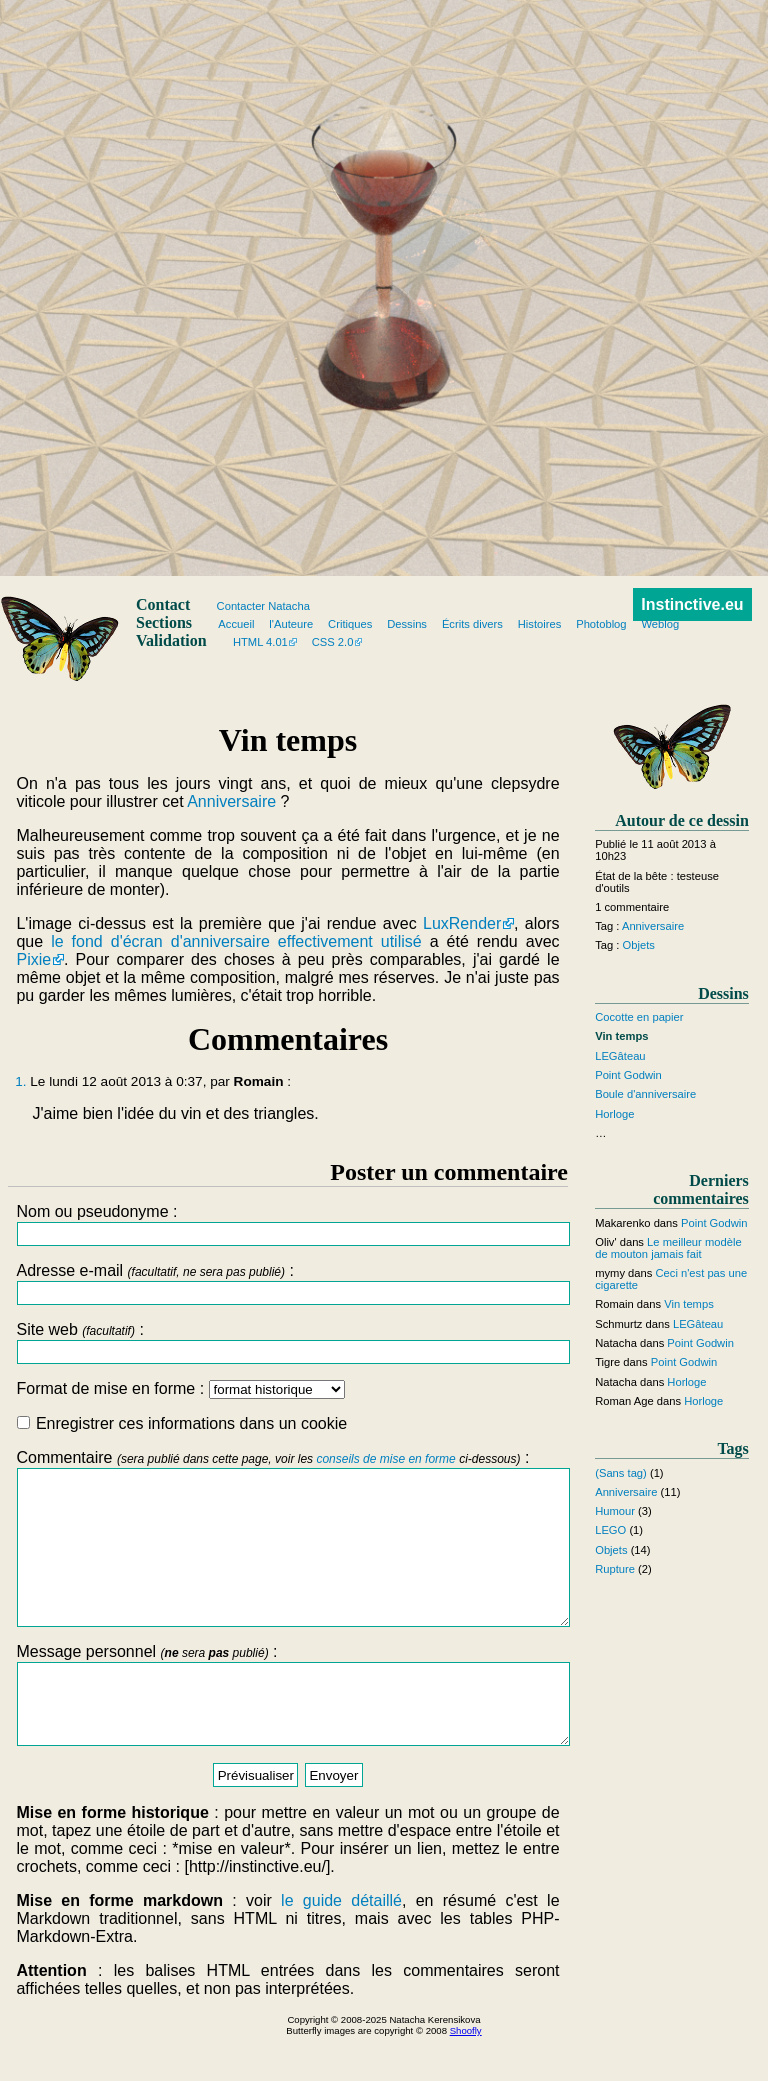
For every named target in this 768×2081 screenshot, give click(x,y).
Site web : (287, 1342)
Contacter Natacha (263, 606)
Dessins (407, 624)
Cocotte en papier (639, 1017)
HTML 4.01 (260, 642)
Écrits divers (472, 624)
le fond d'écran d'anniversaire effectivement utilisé (236, 941)
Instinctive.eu (692, 604)
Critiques (350, 624)
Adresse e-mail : (287, 1283)
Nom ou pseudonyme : (287, 1224)
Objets (639, 945)
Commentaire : (287, 1553)
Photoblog (601, 624)
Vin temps (689, 1304)
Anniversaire (231, 801)
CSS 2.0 (333, 642)
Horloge (614, 1114)
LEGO (610, 1530)
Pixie (33, 959)
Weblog (660, 624)
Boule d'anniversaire (645, 1094)
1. (20, 1081)
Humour (615, 1511)
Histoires (540, 624)
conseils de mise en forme (385, 1459)
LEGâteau (620, 1056)
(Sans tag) (621, 1473)
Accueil (236, 624)
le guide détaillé (341, 1945)
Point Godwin (628, 1075)
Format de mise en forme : (180, 1388)
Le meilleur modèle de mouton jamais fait (668, 1248)
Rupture (615, 1569)
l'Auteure (291, 624)
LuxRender (462, 923)
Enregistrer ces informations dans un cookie (182, 1423)
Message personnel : (287, 1732)
